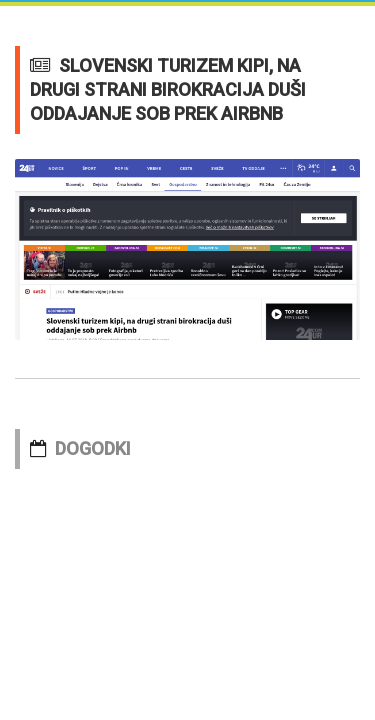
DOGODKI (93, 448)
